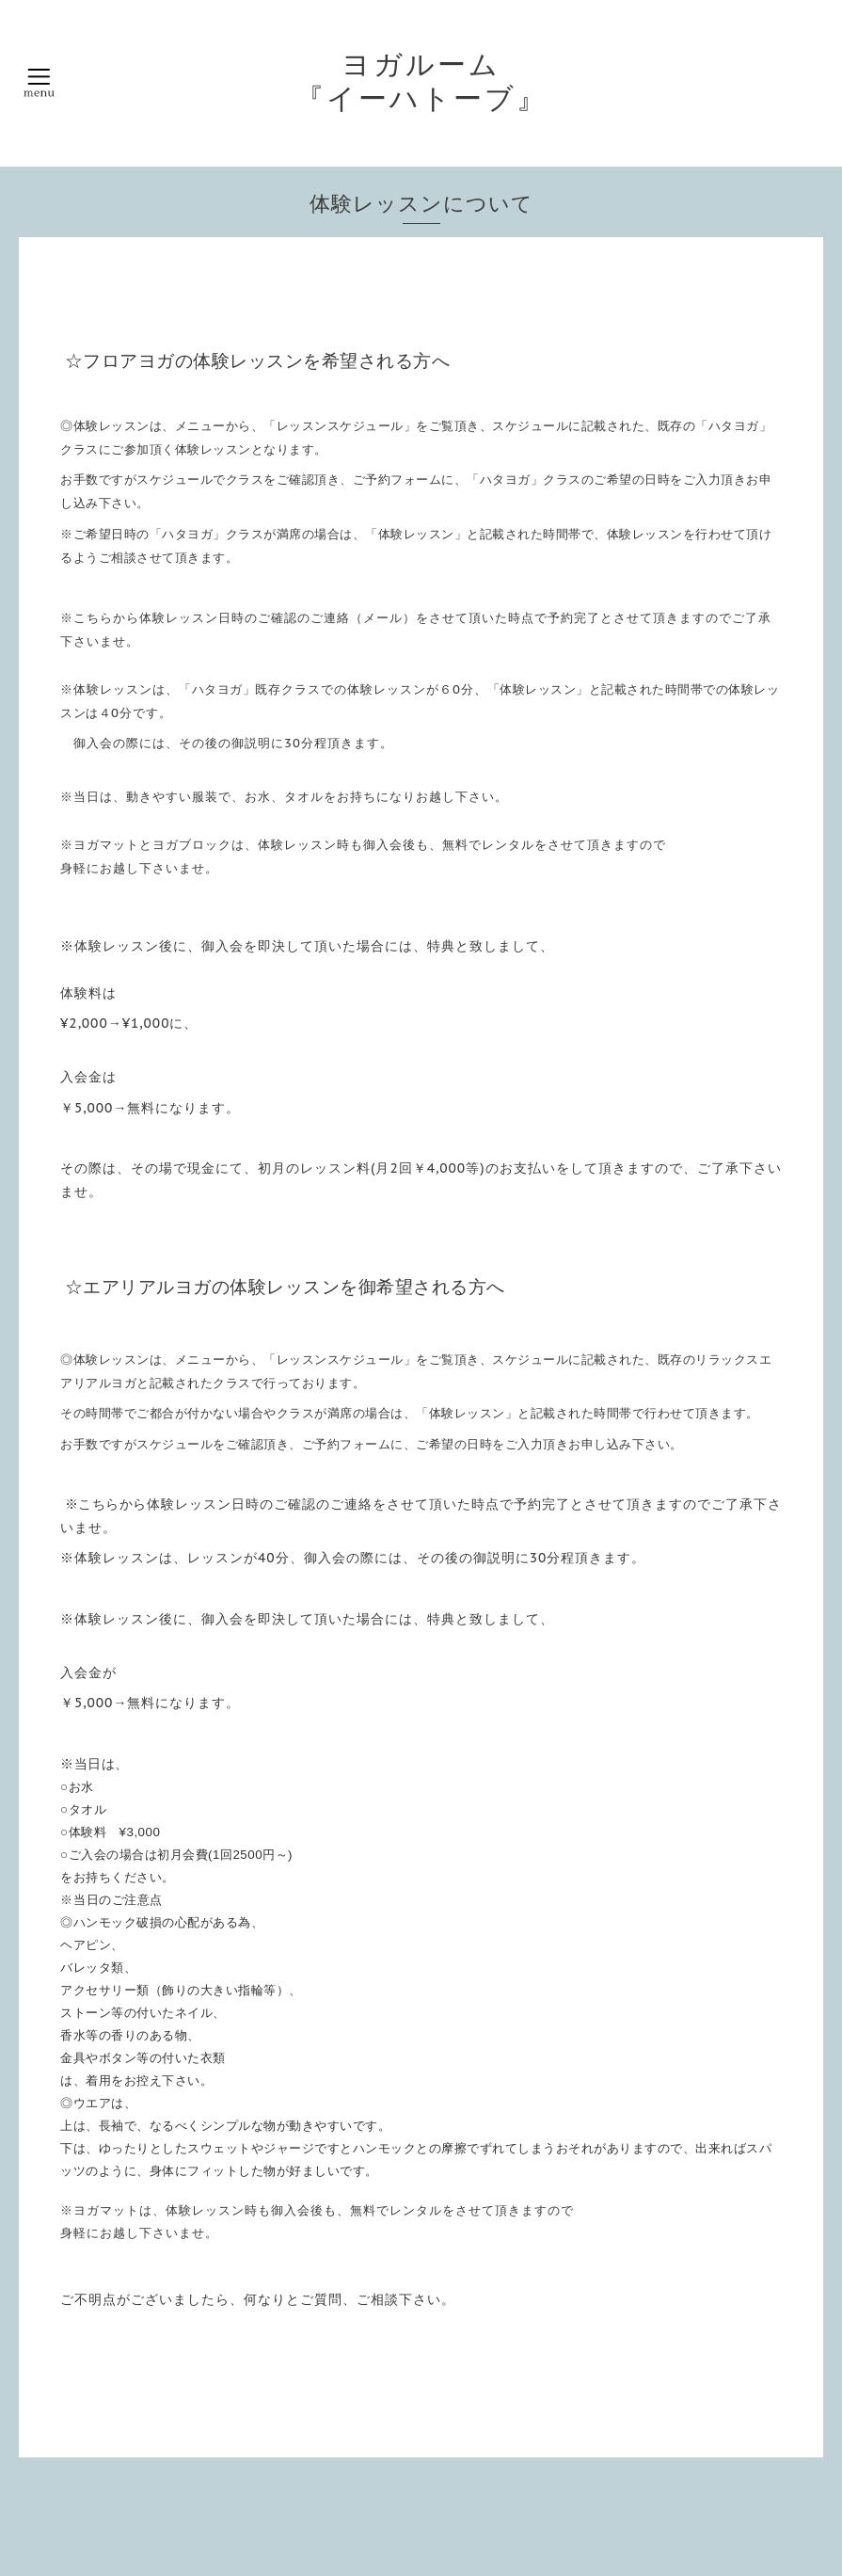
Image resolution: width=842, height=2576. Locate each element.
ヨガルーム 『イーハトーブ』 (421, 81)
